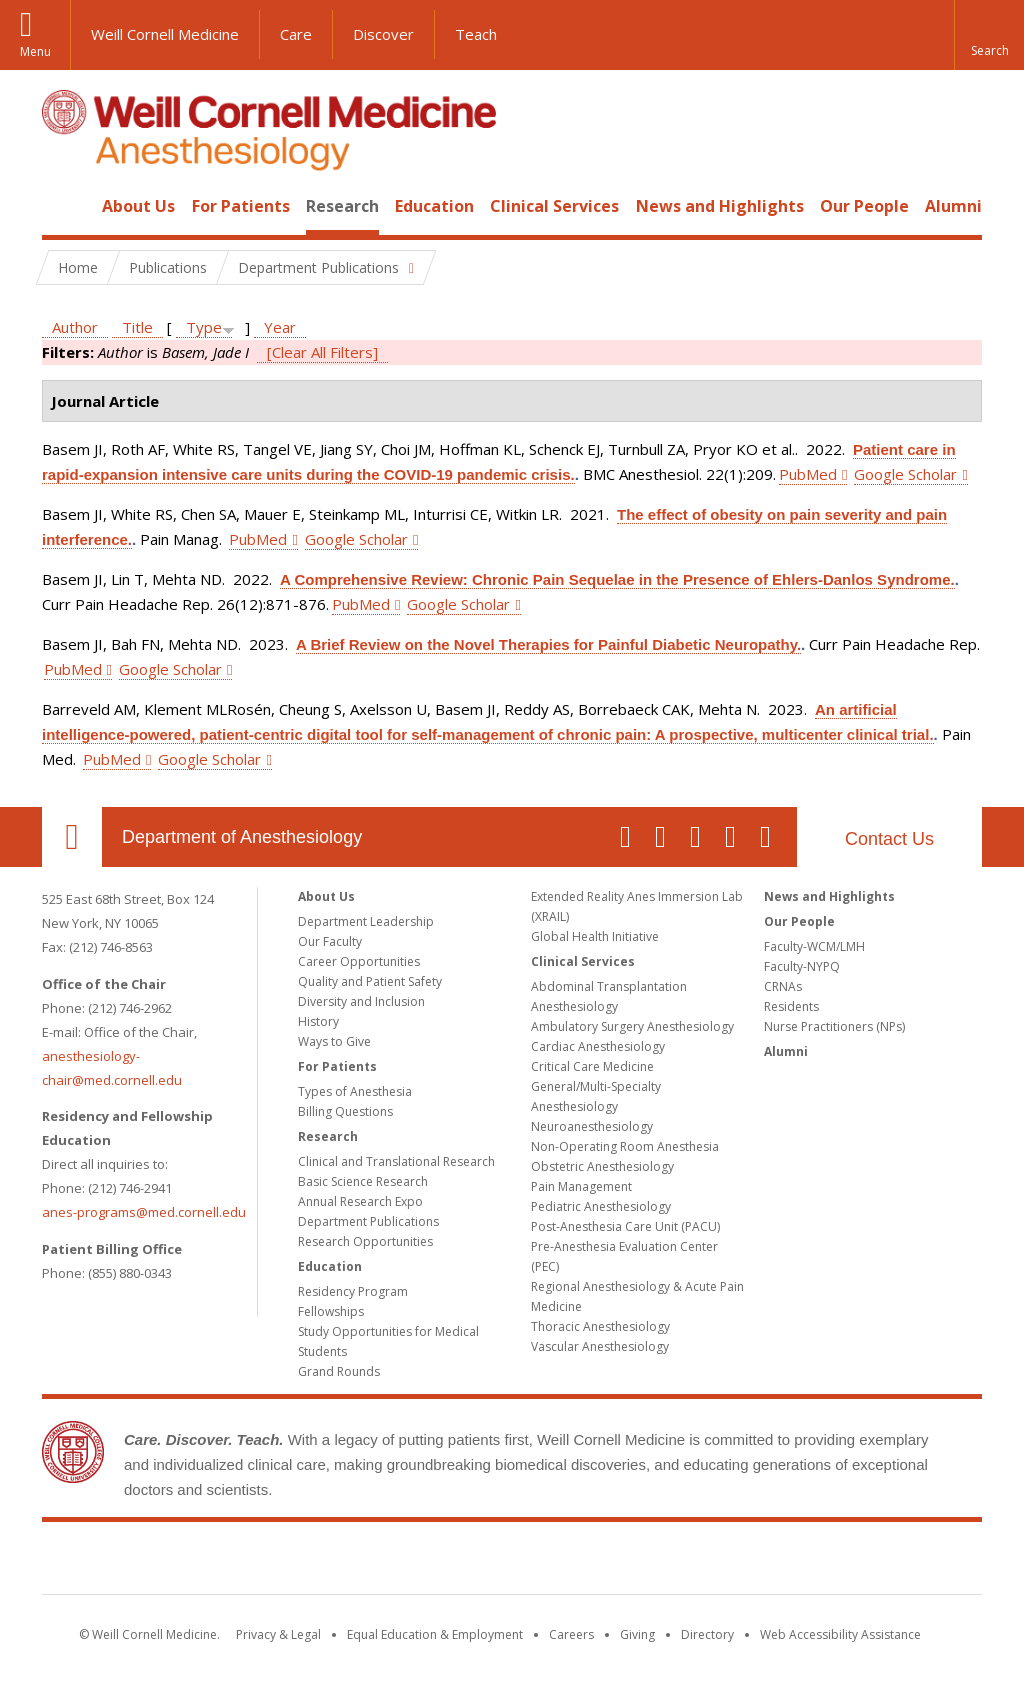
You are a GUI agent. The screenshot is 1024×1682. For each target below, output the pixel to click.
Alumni (953, 206)
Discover (383, 34)
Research (342, 206)
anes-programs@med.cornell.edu (144, 1212)
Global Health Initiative (595, 936)
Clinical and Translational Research (396, 1161)
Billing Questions (345, 1111)
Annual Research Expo (360, 1201)
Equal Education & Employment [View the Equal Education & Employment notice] (435, 1634)
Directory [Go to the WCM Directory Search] (707, 1634)
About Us (138, 206)
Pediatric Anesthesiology (601, 1206)
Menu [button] (35, 51)
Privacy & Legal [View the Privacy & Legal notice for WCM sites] (278, 1634)
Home (64, 206)
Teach (476, 34)
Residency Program (353, 1291)
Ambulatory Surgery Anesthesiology (632, 1026)
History (318, 1021)
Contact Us (889, 839)
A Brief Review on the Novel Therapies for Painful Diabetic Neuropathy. (548, 644)
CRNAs (783, 986)
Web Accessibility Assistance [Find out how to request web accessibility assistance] (840, 1634)
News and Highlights (720, 206)
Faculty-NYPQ (802, 966)
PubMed (808, 474)
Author (75, 327)
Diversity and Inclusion (361, 1001)
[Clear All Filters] (322, 352)
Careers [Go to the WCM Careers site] (571, 1634)
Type (204, 327)
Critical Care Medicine (592, 1066)
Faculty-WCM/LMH (814, 946)
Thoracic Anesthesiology (600, 1326)
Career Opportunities (359, 961)
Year (280, 327)
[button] (989, 35)
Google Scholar (905, 474)
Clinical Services (554, 206)
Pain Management (581, 1186)
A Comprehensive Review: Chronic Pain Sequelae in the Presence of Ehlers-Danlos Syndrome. (617, 579)
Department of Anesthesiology (242, 837)
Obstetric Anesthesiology (602, 1166)
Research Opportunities (365, 1241)
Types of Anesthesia (355, 1091)
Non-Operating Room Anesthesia (625, 1146)
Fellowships (331, 1311)
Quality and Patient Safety (370, 981)
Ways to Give (334, 1041)
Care (296, 34)
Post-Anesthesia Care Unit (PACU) (625, 1226)
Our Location (72, 837)
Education (434, 206)
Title (137, 327)
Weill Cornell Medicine (165, 34)
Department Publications (368, 1221)
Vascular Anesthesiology (600, 1346)
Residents (791, 1006)
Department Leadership (366, 921)
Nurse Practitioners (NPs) (834, 1026)
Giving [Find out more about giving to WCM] (637, 1634)
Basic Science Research (363, 1181)
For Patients (241, 206)
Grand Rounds (339, 1371)
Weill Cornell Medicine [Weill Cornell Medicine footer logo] (512, 1562)
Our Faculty (330, 941)
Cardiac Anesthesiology (598, 1046)
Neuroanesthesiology (592, 1126)
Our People (864, 206)
